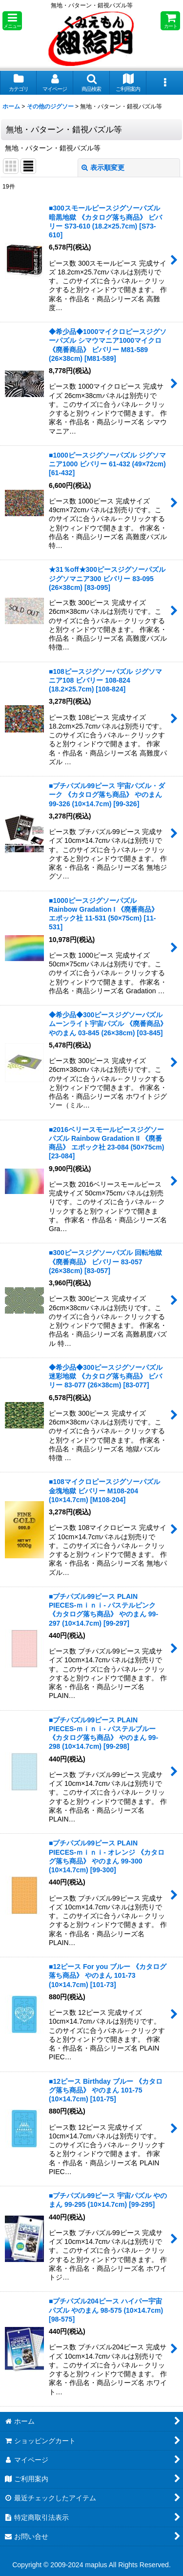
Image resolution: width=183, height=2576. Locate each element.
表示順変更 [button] (102, 167)
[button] (12, 20)
